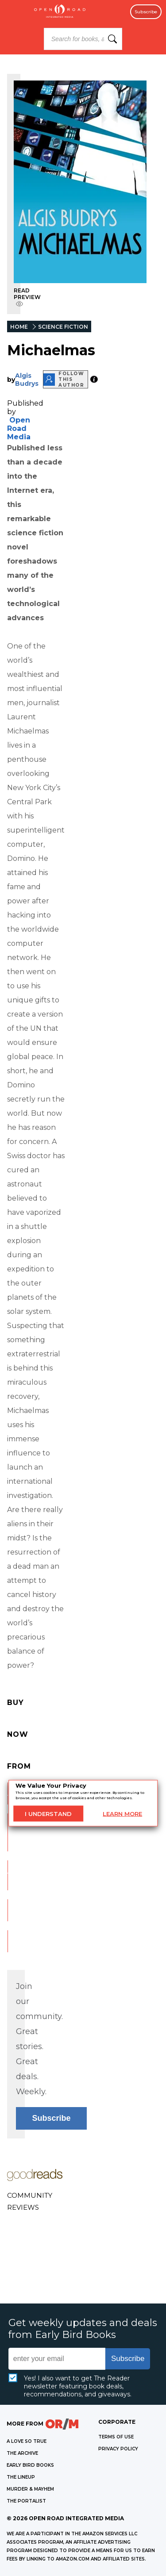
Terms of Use (116, 2437)
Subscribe (146, 12)
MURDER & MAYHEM (30, 2489)
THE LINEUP (21, 2477)
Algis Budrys (27, 380)
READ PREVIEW (27, 297)
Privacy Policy (118, 2449)
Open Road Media (19, 428)
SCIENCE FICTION (63, 326)
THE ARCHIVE (22, 2453)
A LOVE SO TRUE (26, 2441)
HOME (19, 326)
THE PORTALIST (26, 2501)
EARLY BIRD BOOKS (30, 2465)
